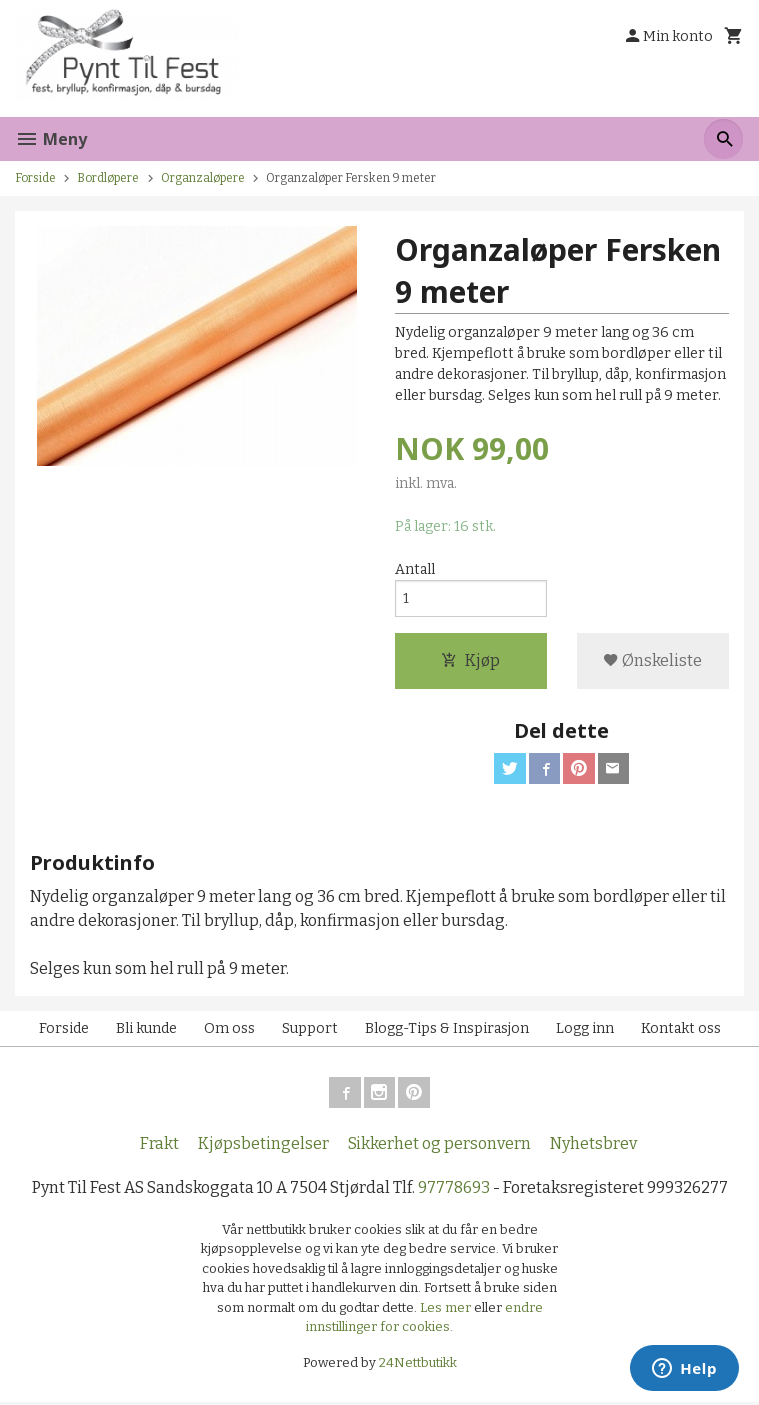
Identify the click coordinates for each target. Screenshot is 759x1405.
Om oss (229, 1030)
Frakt (159, 1146)
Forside (35, 178)
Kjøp (470, 660)
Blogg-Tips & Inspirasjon (447, 1030)
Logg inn (585, 1030)
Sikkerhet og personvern (439, 1146)
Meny (51, 139)
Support (310, 1030)
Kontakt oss (681, 1030)
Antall (415, 569)
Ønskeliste (652, 660)
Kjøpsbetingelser (263, 1146)
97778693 (454, 1190)
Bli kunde (146, 1030)
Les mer (447, 1310)
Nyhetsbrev (593, 1146)
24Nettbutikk (418, 1365)
